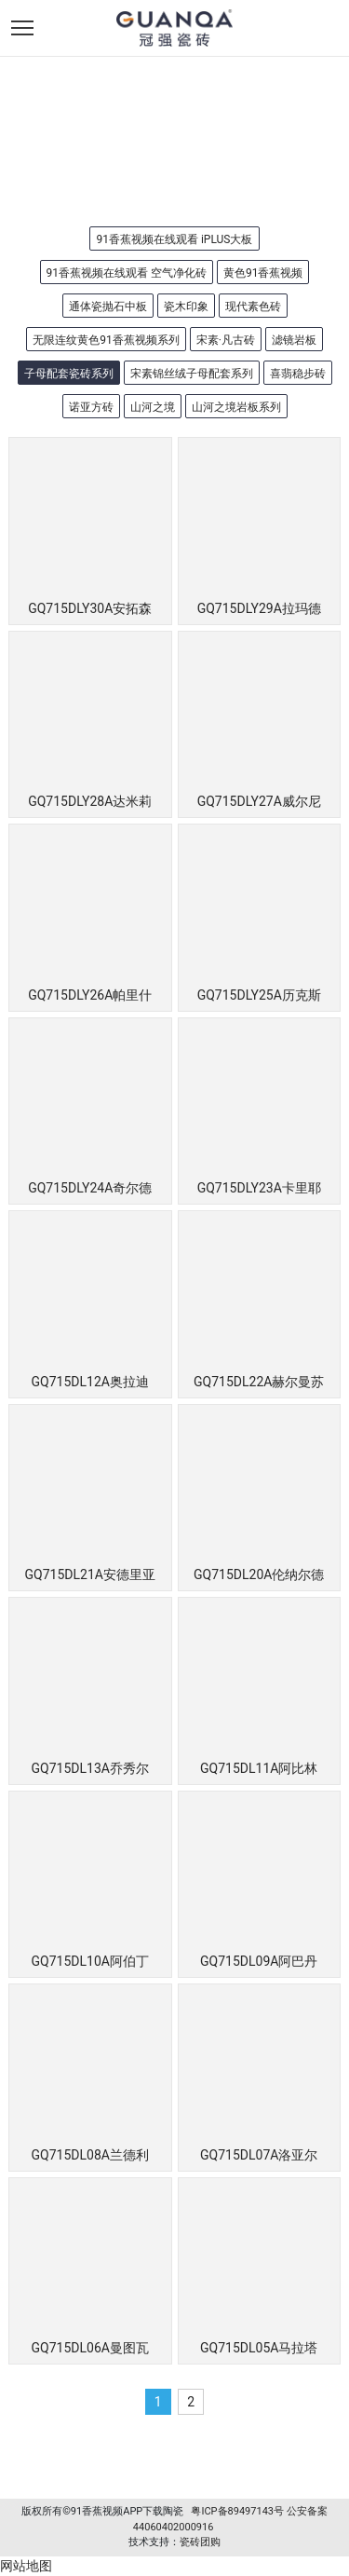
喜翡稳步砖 (298, 373)
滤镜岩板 (294, 340)
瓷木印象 (186, 306)
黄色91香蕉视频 (263, 272)
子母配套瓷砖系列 (69, 373)
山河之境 (152, 407)
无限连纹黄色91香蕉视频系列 (106, 340)
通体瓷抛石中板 (108, 306)
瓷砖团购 (200, 2542)
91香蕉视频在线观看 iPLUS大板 (174, 239)
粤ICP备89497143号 (237, 2511)
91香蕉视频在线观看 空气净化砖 (127, 272)
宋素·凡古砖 (225, 340)
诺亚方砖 (91, 407)
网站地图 (26, 2565)
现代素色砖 (253, 306)
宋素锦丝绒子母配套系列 (191, 373)
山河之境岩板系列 (236, 407)
